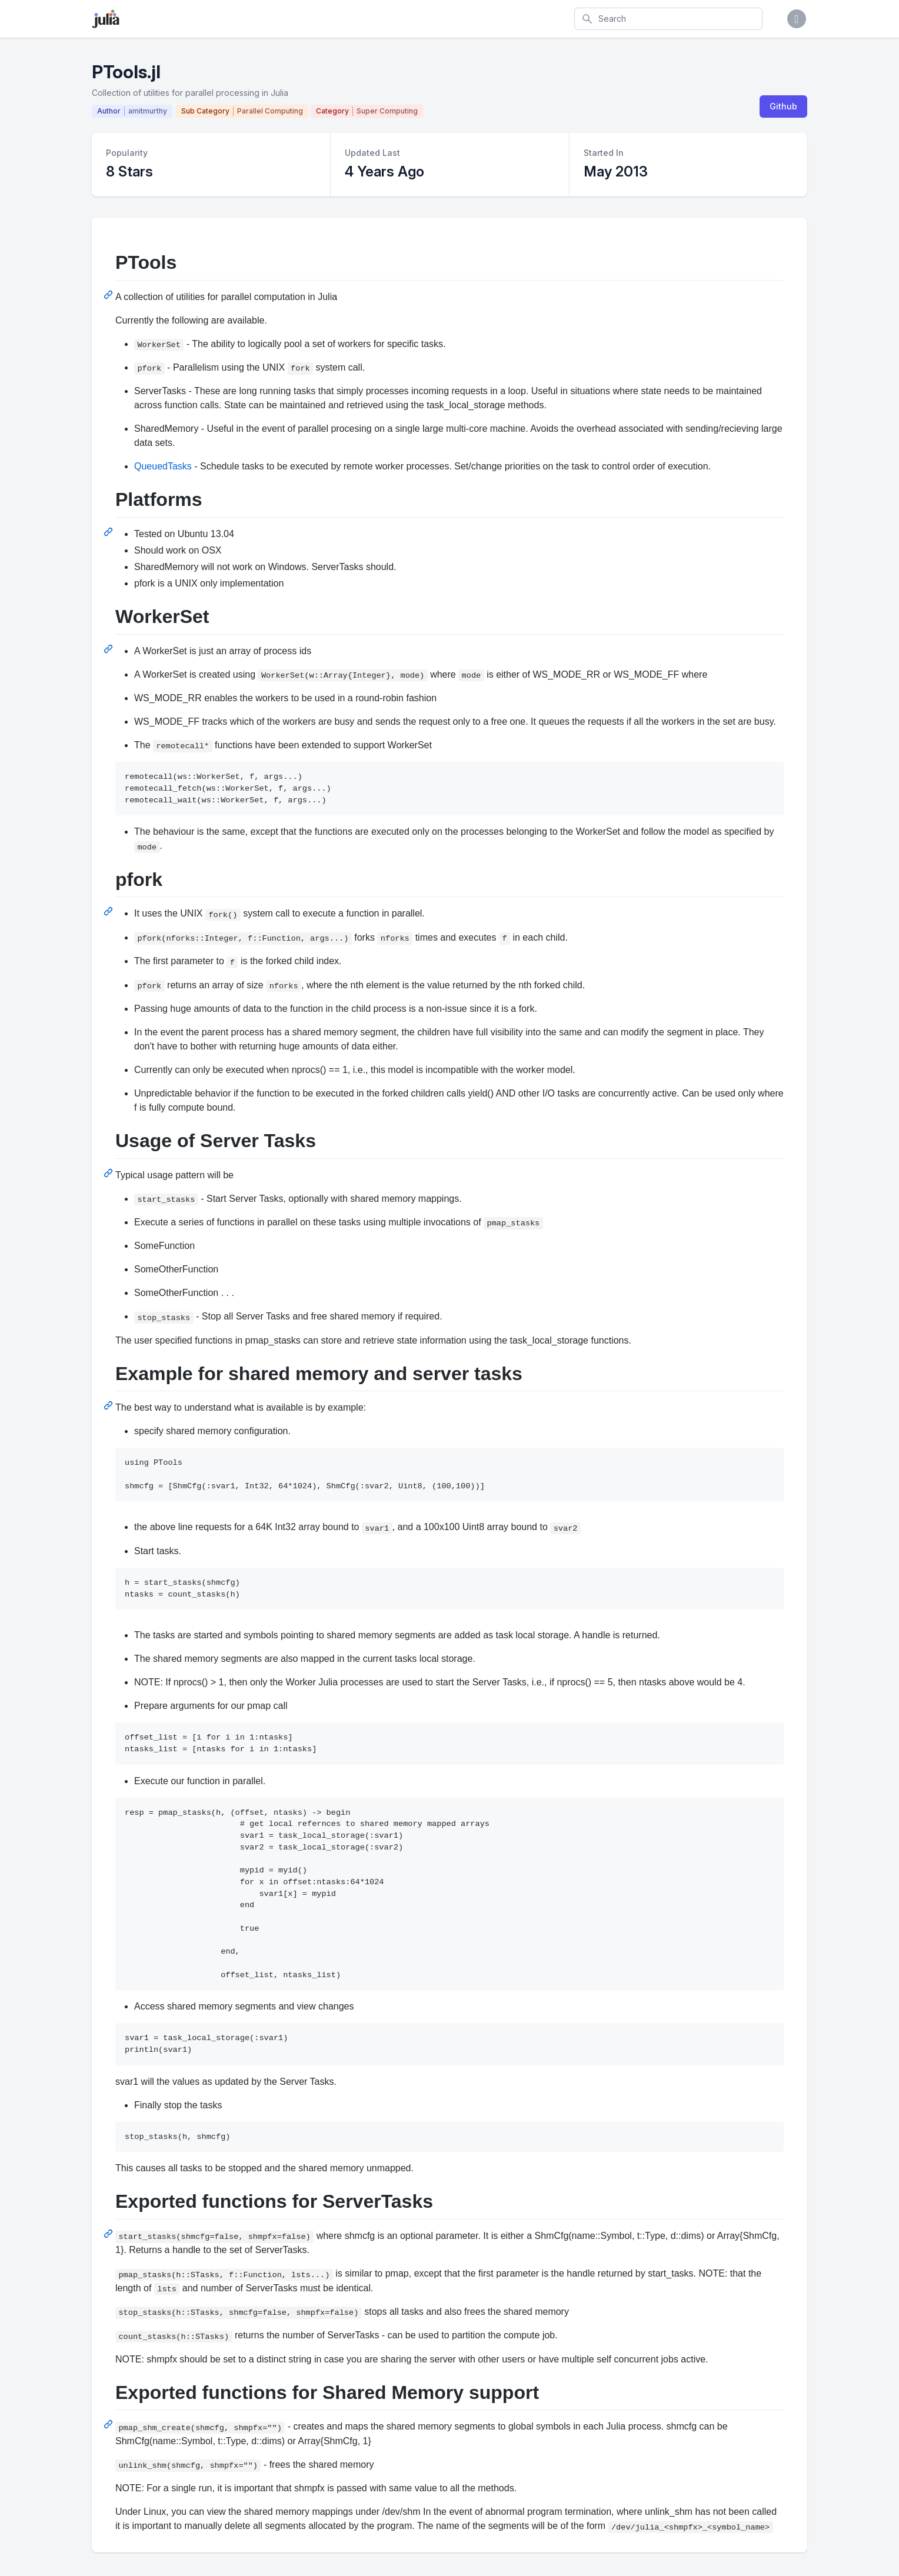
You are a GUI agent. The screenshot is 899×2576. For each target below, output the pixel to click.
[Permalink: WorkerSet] (109, 649)
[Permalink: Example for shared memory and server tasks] (109, 1405)
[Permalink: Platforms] (109, 531)
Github (783, 106)
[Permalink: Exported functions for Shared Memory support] (109, 2424)
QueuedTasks (163, 466)
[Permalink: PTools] (109, 294)
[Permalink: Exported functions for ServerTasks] (109, 2233)
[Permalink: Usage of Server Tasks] (109, 1173)
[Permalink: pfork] (109, 911)
